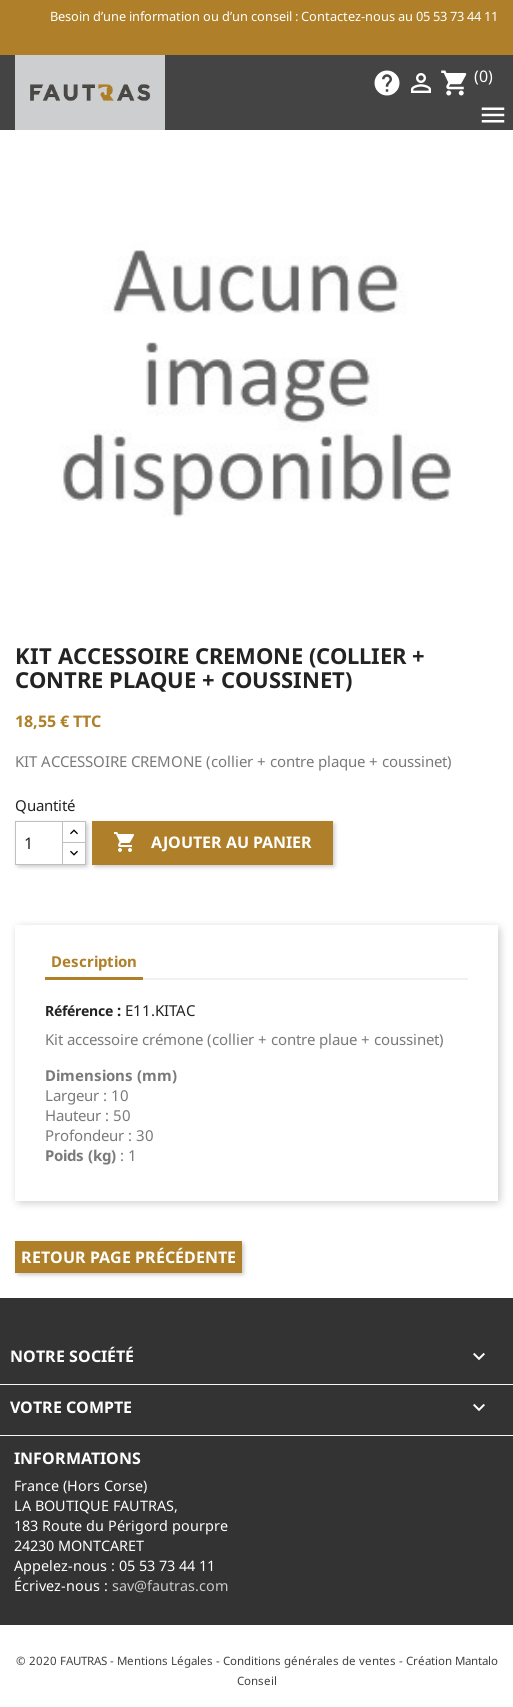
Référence (79, 1010)
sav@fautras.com (170, 1585)
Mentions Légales (165, 1660)
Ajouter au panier (212, 843)
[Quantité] (39, 843)
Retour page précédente (128, 1257)
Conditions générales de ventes (309, 1660)
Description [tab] (94, 961)
